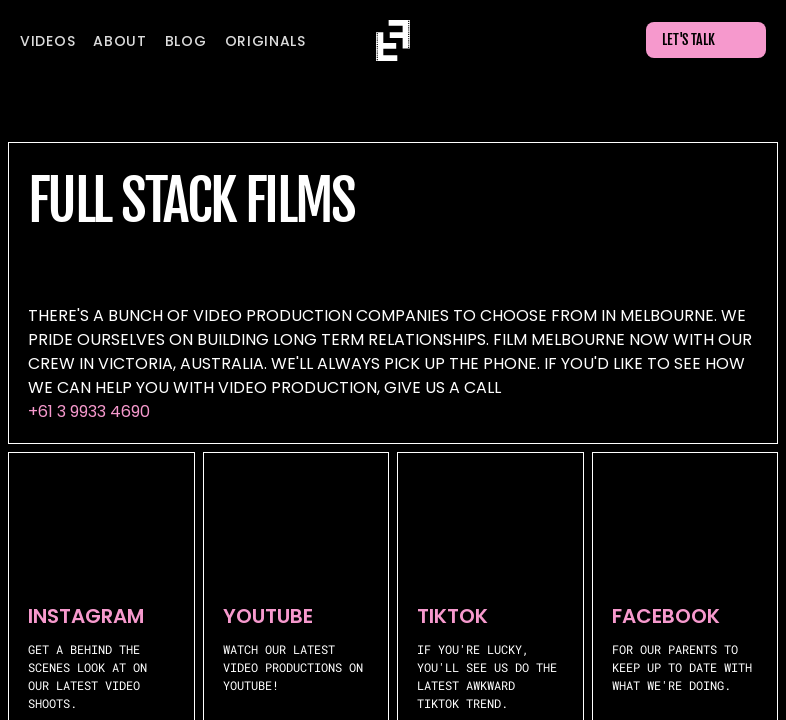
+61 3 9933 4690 (89, 411)
